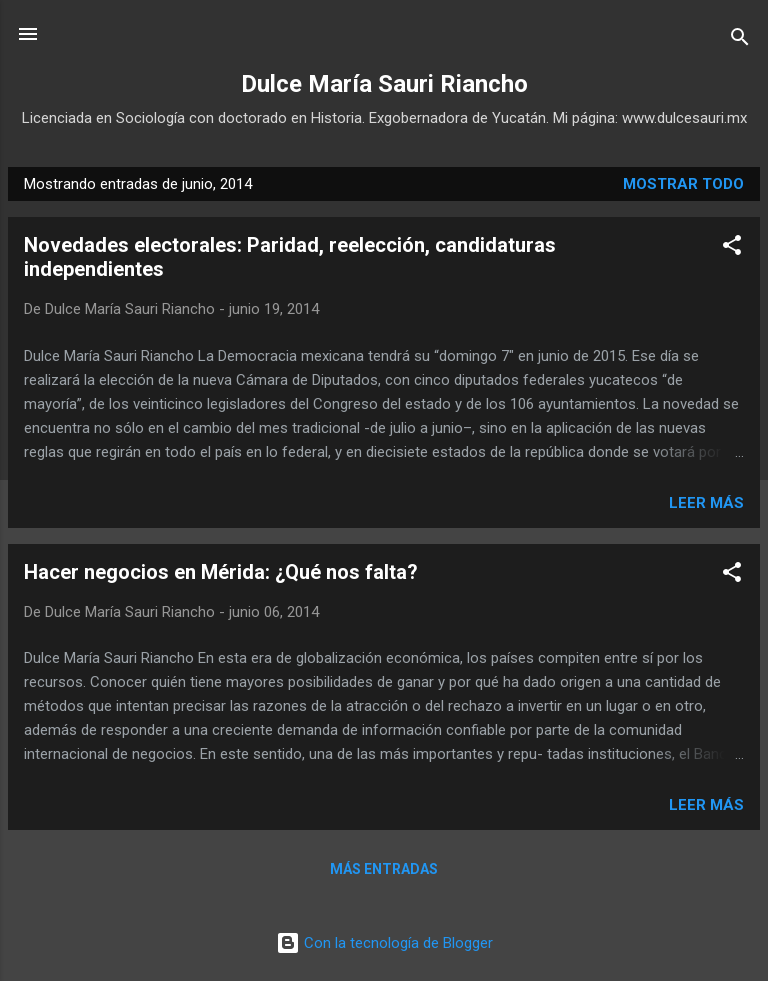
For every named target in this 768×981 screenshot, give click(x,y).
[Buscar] (740, 40)
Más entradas (384, 869)
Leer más (706, 503)
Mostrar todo (683, 184)
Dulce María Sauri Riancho (384, 84)
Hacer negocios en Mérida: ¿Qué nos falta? (221, 572)
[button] (732, 248)
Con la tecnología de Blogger (384, 943)
